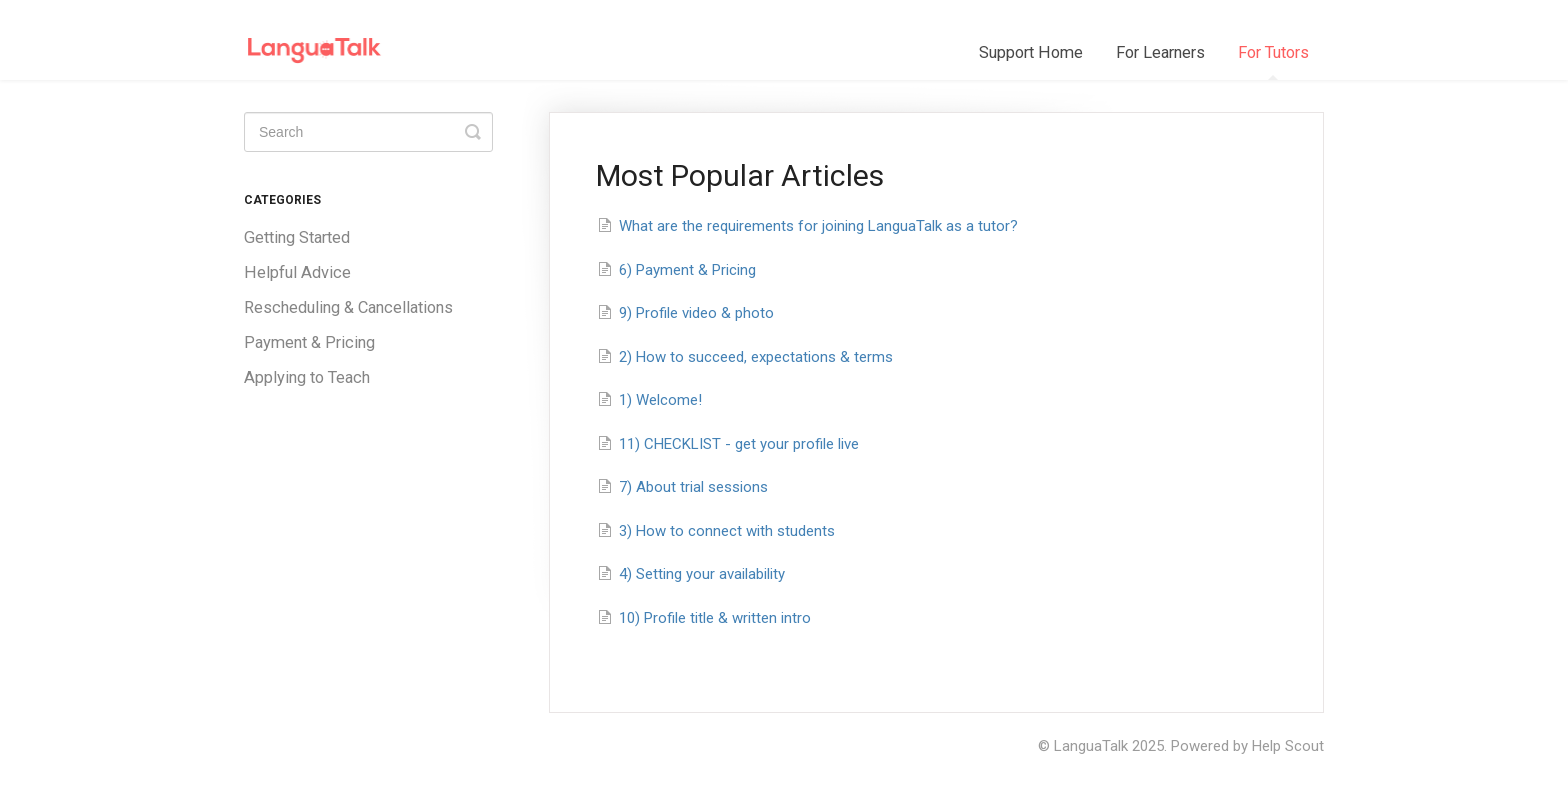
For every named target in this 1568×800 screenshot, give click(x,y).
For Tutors (1273, 61)
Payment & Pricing (309, 342)
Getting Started (297, 237)
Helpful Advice (297, 272)
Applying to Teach (307, 377)
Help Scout (1288, 746)
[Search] (368, 132)
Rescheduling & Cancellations (348, 307)
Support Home (1031, 52)
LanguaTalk (1091, 746)
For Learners (1160, 52)
